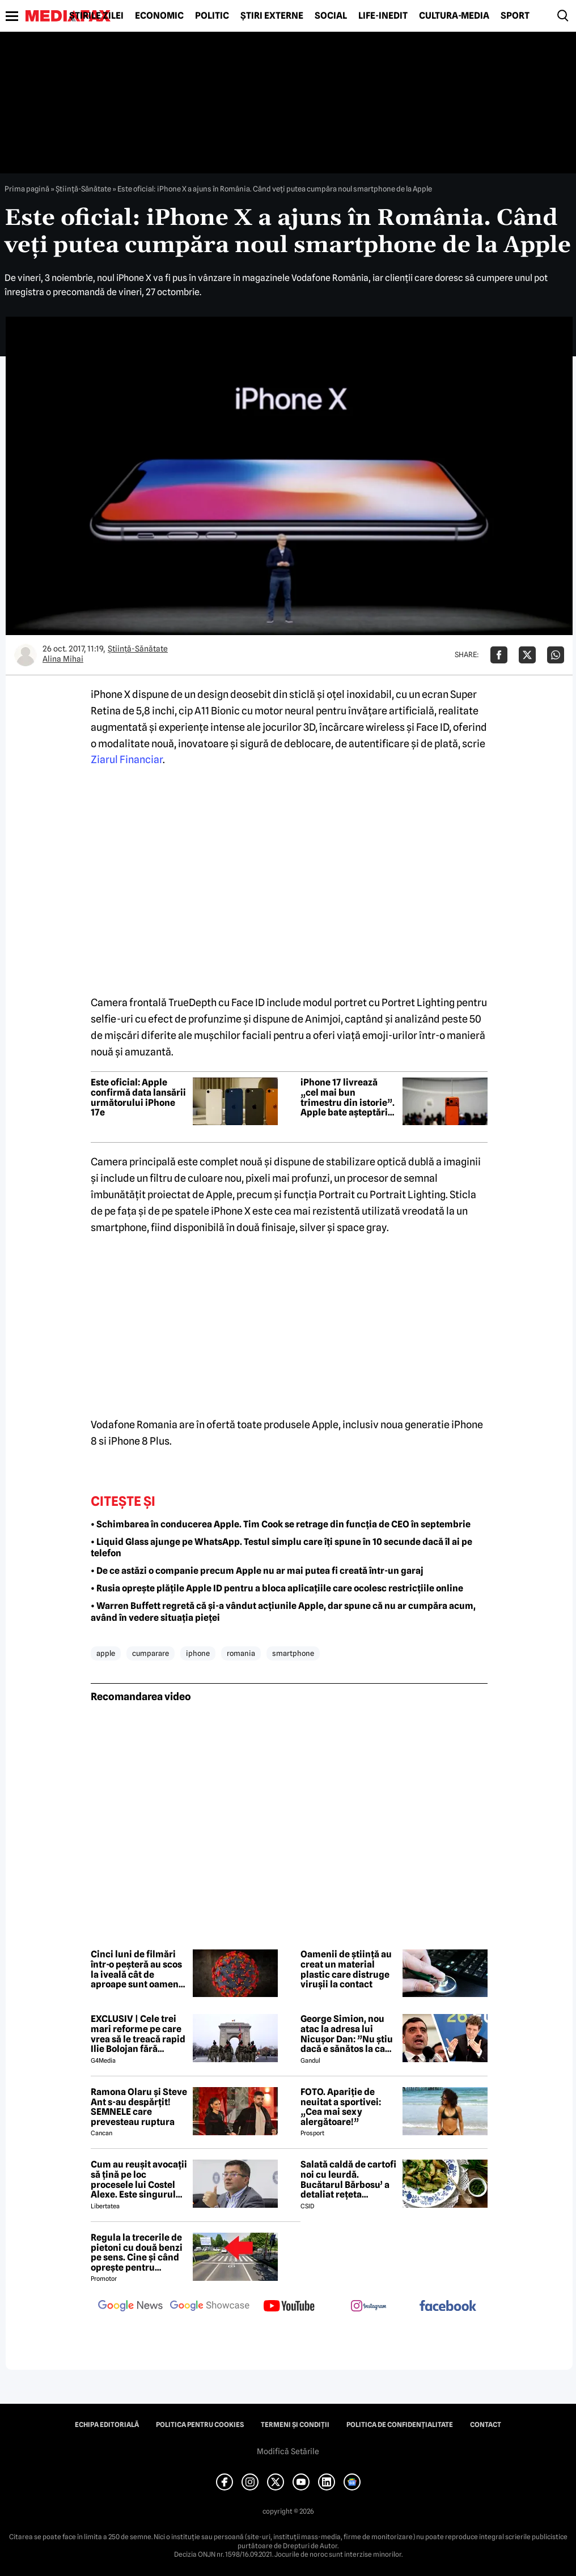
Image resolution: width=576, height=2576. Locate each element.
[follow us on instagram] (368, 2307)
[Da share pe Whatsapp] (555, 654)
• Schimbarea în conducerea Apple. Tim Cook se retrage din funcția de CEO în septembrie (281, 1524)
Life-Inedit (383, 15)
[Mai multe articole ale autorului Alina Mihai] (25, 655)
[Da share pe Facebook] (498, 654)
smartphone (293, 1653)
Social (331, 15)
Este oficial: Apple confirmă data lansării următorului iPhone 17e (138, 1097)
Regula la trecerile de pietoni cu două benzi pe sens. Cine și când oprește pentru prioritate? (137, 2252)
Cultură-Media (454, 15)
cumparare (150, 1653)
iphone (198, 1653)
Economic (159, 15)
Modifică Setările (288, 2451)
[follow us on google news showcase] (209, 2307)
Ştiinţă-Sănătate (83, 188)
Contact (485, 2425)
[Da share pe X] (527, 654)
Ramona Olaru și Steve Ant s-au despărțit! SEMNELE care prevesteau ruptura (139, 2107)
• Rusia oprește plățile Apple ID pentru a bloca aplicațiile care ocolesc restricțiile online (277, 1588)
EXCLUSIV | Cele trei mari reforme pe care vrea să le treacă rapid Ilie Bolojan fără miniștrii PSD (138, 2034)
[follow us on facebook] (448, 2306)
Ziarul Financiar (127, 759)
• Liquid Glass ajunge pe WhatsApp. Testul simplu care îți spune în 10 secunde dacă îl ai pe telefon (281, 1547)
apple (105, 1653)
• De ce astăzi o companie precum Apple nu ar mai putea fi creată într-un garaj (257, 1570)
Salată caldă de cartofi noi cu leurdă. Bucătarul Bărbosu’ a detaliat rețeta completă (348, 2179)
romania (241, 1653)
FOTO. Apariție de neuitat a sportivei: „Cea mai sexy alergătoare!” (340, 2107)
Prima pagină (27, 188)
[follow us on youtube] (289, 2307)
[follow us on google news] (130, 2307)
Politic (212, 15)
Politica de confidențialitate (399, 2425)
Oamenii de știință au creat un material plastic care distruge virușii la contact (346, 1969)
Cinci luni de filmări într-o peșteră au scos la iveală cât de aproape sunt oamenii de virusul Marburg (137, 1969)
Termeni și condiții (295, 2425)
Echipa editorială (107, 2425)
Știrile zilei (96, 15)
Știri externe (271, 15)
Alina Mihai (63, 658)
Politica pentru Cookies (200, 2425)
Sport (515, 15)
